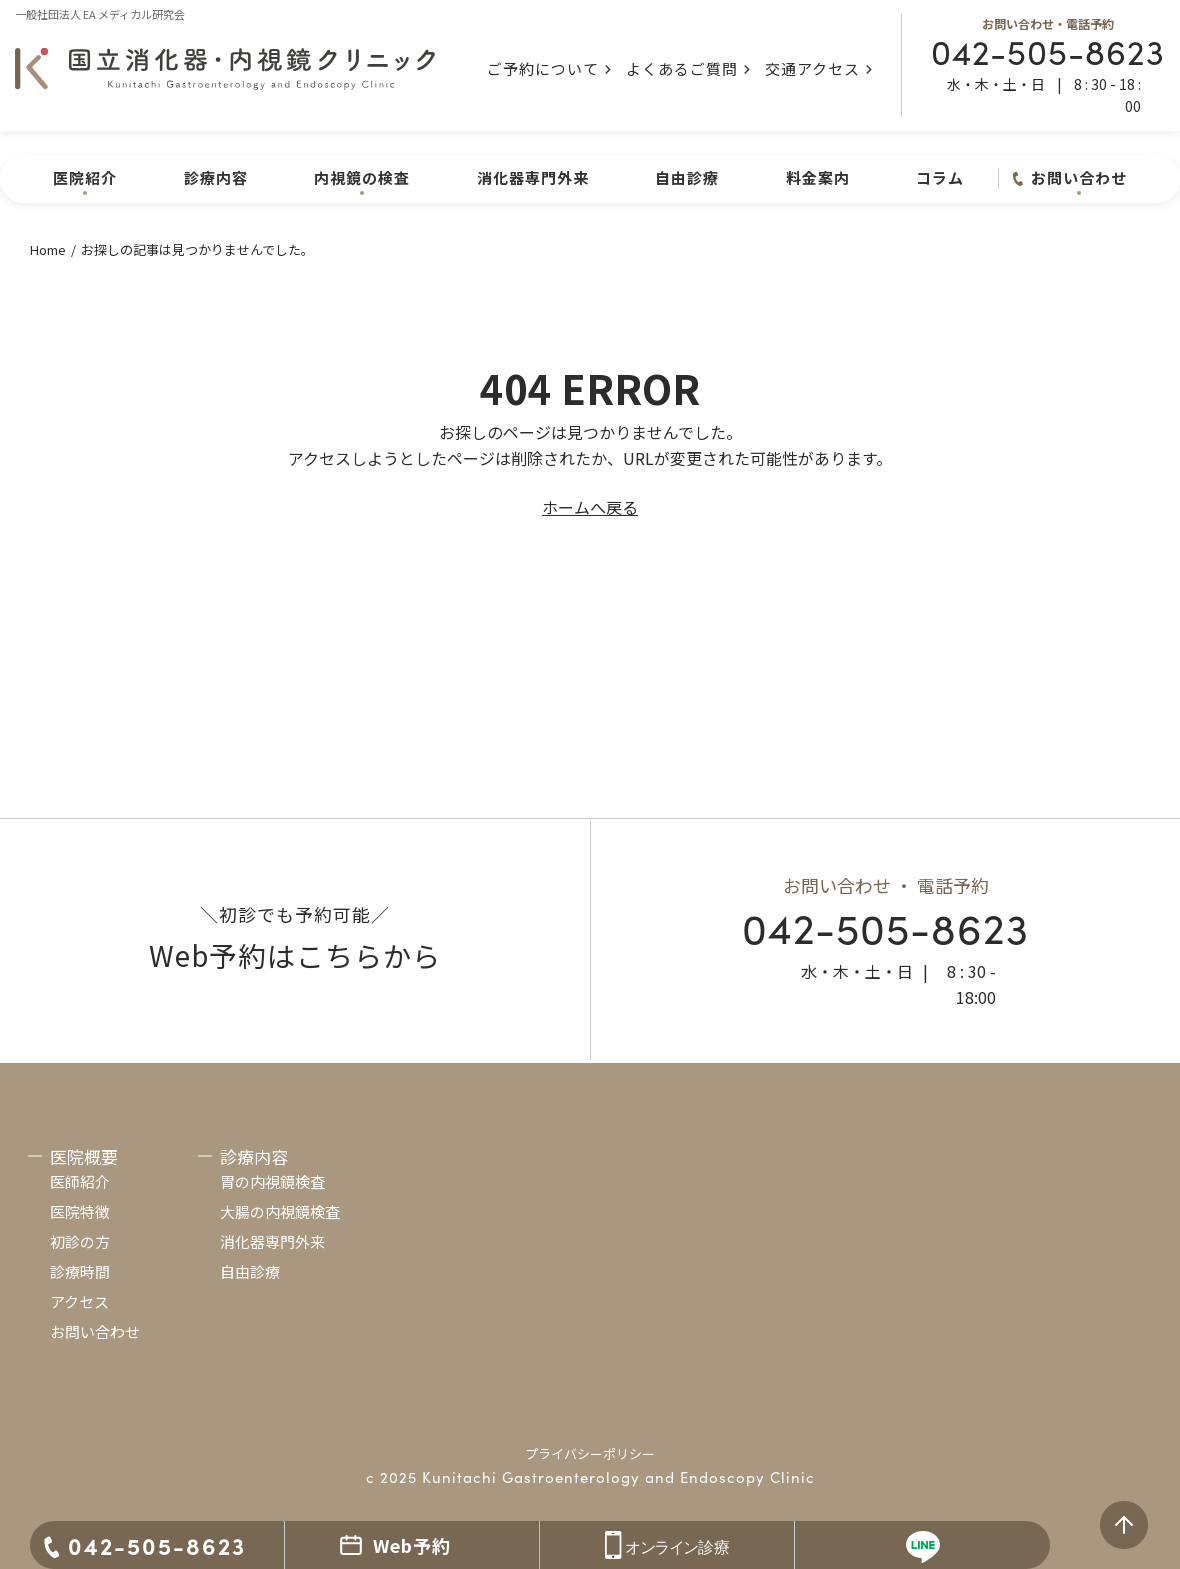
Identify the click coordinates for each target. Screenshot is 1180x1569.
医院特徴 (80, 1211)
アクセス (79, 1301)
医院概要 (84, 1156)
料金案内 (818, 177)
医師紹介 (80, 1181)
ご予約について (543, 68)
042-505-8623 (1048, 50)
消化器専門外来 (533, 177)
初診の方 (80, 1241)
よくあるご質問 (682, 68)
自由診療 (687, 177)
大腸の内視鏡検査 (280, 1211)
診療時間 (80, 1271)
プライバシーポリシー (590, 1453)
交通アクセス (812, 68)
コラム (940, 177)
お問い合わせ (95, 1331)
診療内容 (216, 177)
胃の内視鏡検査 (272, 1181)
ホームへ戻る (590, 507)
